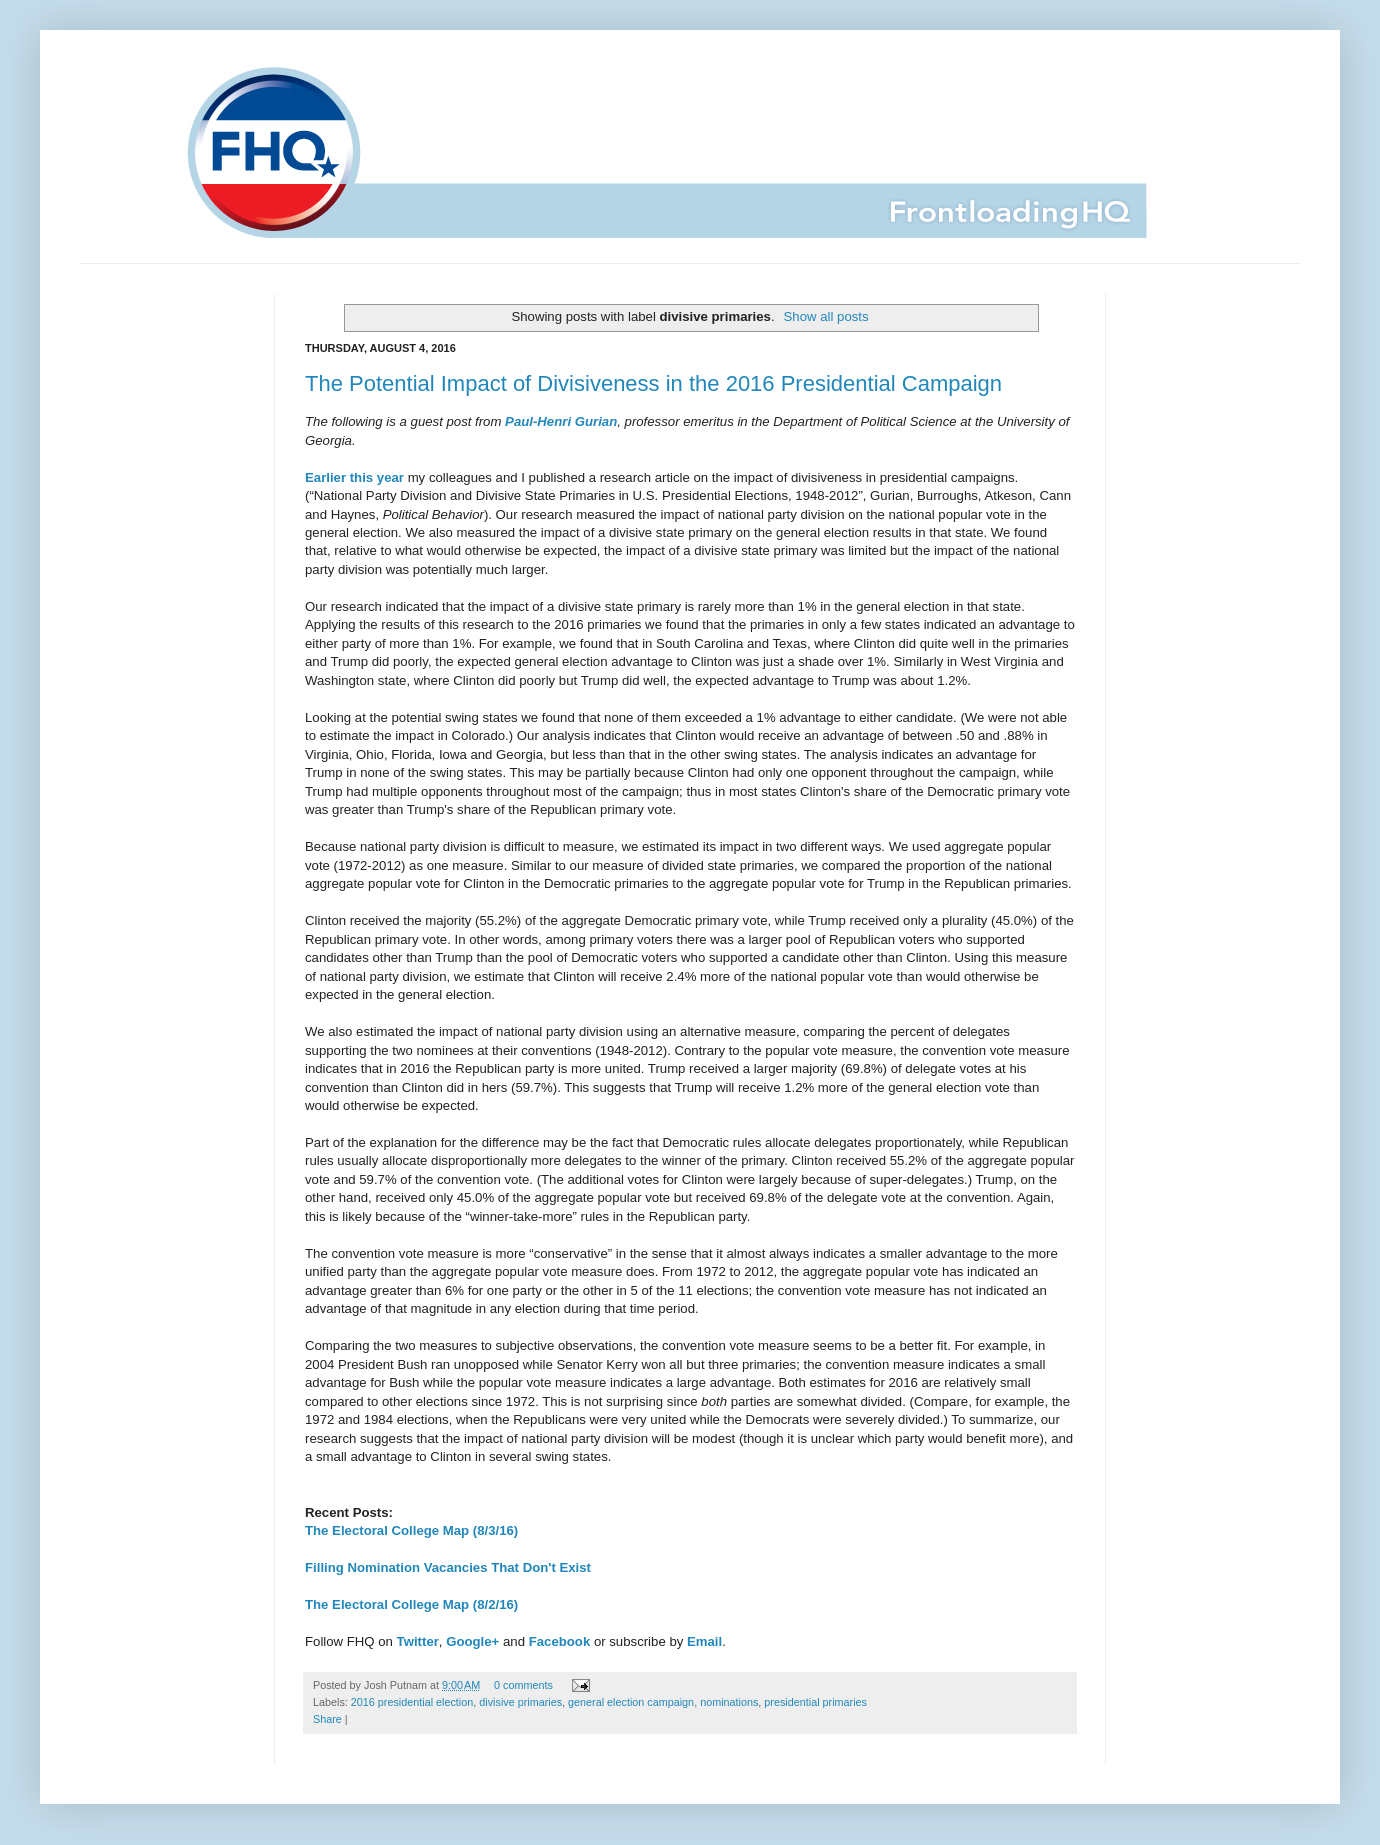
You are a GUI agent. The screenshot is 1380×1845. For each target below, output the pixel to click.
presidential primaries (815, 1702)
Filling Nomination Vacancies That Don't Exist (448, 1567)
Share (327, 1719)
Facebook (560, 1641)
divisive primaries (520, 1702)
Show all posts (826, 316)
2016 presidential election (412, 1702)
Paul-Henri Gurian (561, 421)
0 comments (523, 1685)
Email (704, 1641)
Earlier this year (354, 477)
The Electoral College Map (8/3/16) (411, 1530)
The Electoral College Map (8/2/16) (411, 1604)
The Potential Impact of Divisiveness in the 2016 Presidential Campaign (653, 383)
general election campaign (631, 1702)
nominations (729, 1702)
